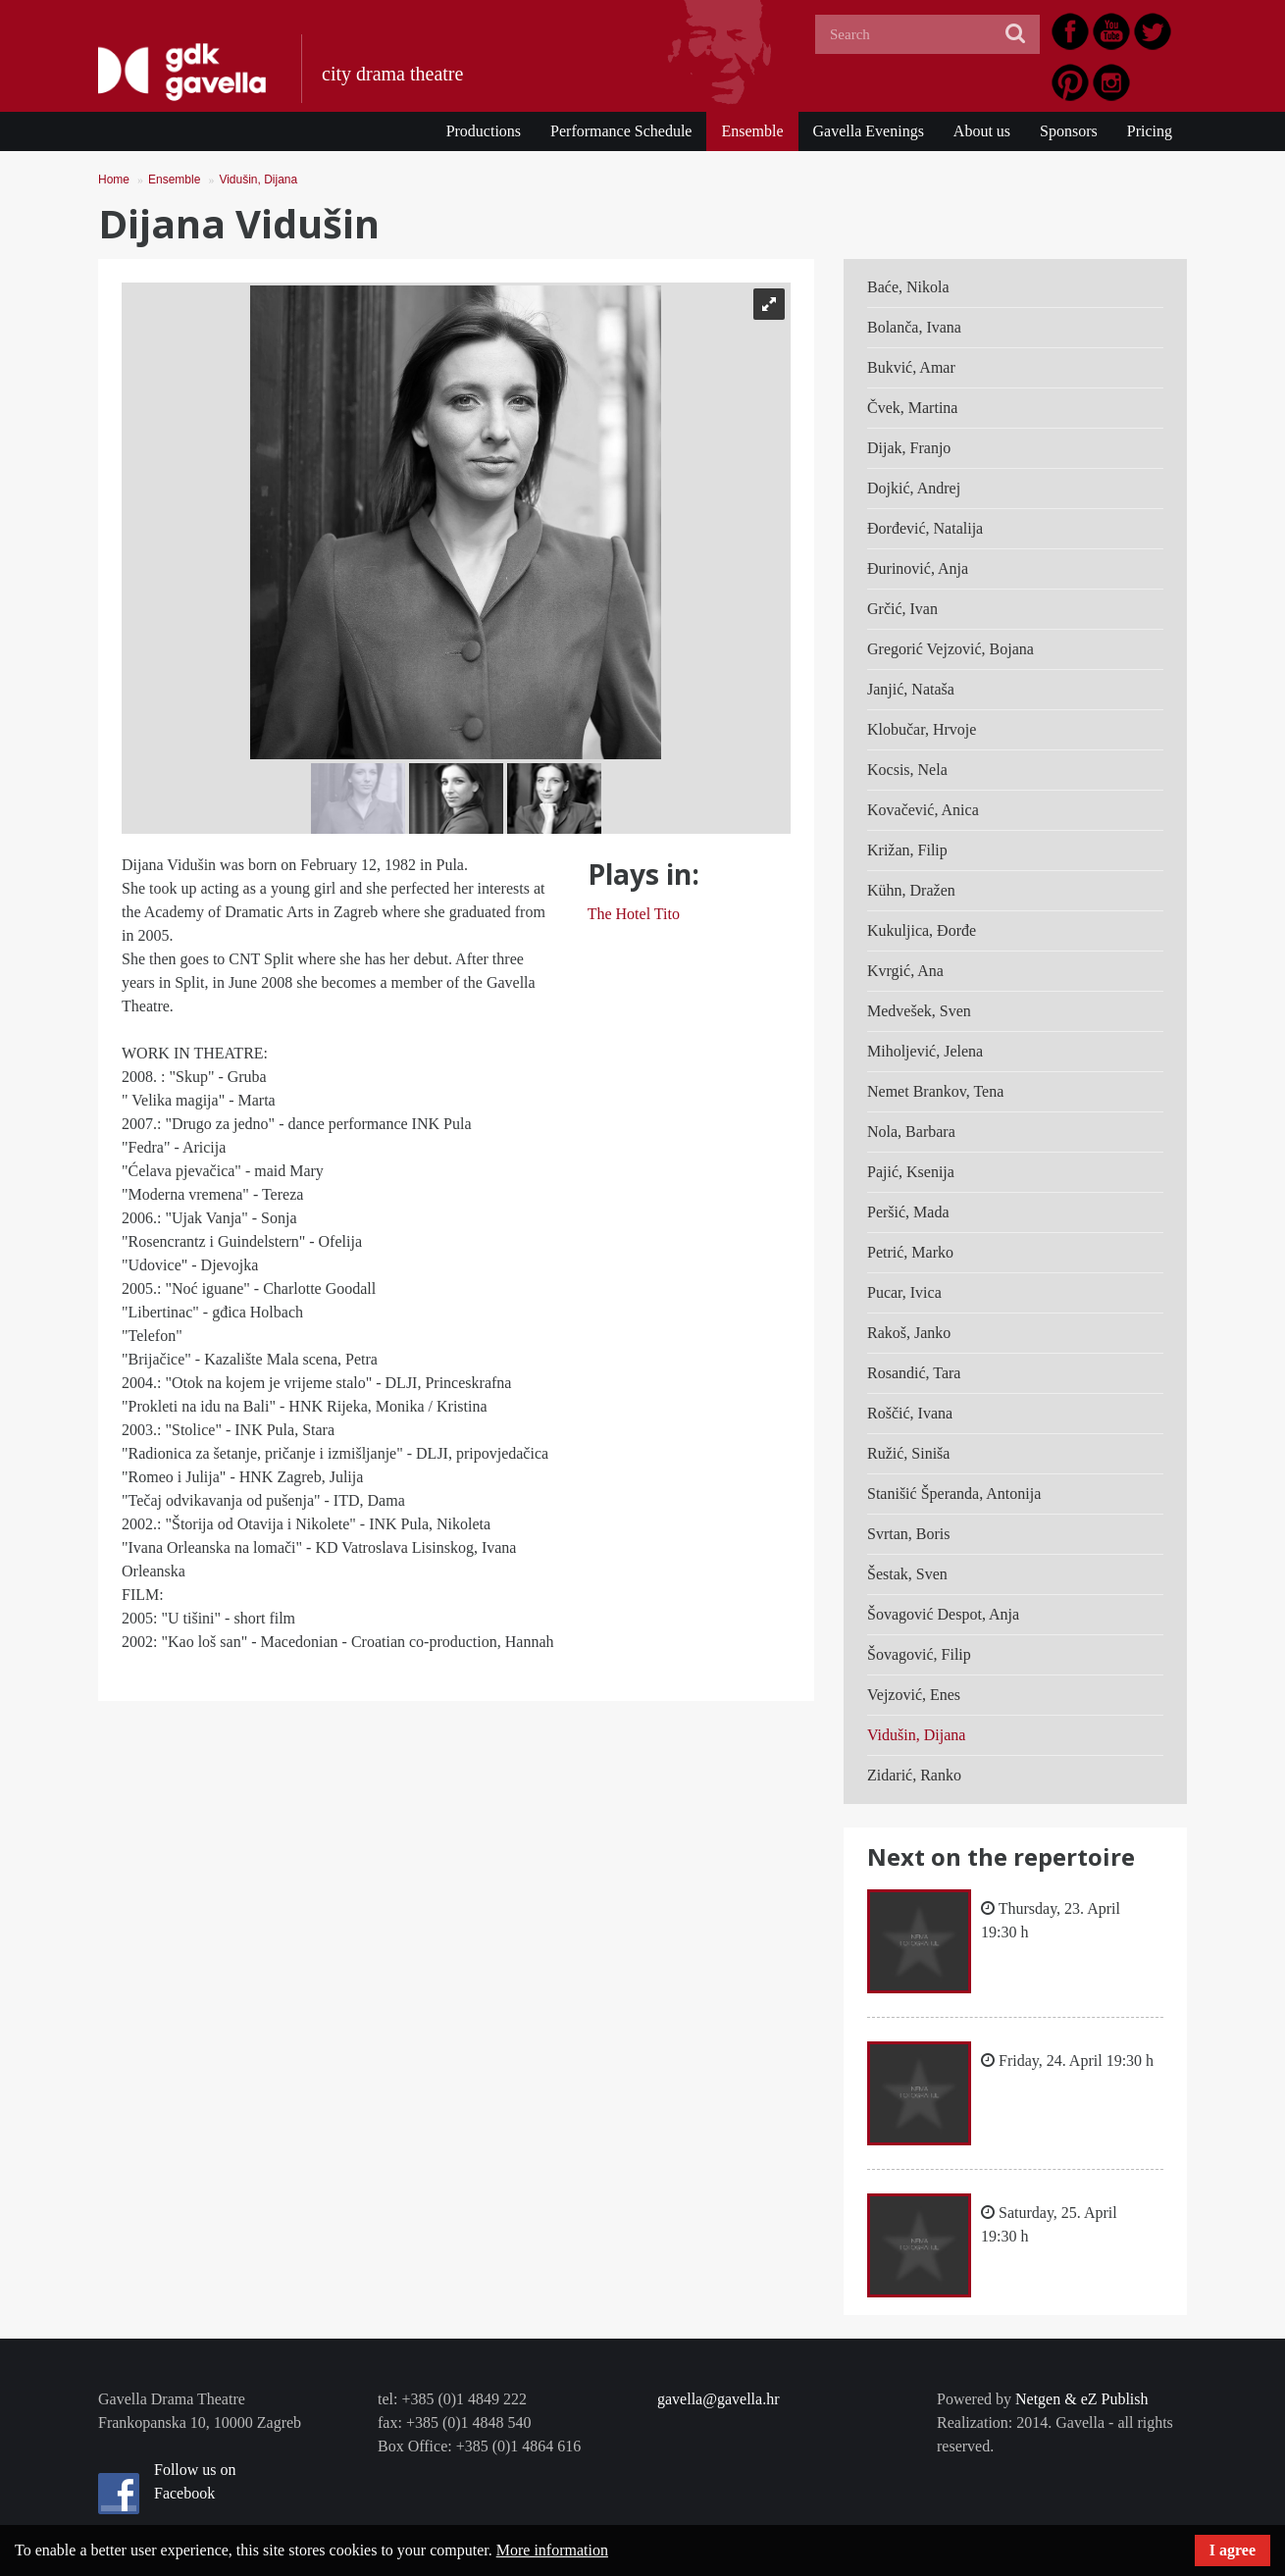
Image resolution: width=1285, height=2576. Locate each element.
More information (552, 2550)
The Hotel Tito (634, 913)
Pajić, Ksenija (910, 1171)
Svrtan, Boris (908, 1533)
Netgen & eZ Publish (1082, 2399)
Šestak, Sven (907, 1574)
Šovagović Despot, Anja (943, 1614)
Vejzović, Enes (913, 1694)
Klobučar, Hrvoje (921, 729)
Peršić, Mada (908, 1212)
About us (981, 131)
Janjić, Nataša (910, 689)
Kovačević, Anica (923, 809)
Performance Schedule (621, 131)
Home (113, 179)
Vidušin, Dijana (258, 179)
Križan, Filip (907, 850)
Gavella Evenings (868, 131)
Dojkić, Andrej (913, 488)
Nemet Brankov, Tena (935, 1091)
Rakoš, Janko (909, 1332)
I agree (1232, 2550)
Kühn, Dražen (911, 890)
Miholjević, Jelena (925, 1051)
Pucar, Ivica (904, 1292)
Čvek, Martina (912, 407)
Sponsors (1069, 131)
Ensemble (752, 131)
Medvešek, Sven (919, 1011)
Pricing (1149, 131)
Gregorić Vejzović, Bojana (950, 649)
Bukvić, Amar (911, 367)
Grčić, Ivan (902, 608)
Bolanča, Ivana (914, 327)
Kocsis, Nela (907, 769)
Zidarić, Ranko (914, 1775)
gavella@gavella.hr (718, 2399)
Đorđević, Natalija (925, 528)
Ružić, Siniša (908, 1453)
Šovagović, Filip (919, 1654)
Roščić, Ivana (909, 1413)
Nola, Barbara (911, 1131)
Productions (483, 131)
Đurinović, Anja (917, 568)
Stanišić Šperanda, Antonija (954, 1493)
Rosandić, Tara (913, 1373)
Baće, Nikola (908, 287)
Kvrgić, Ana (905, 970)
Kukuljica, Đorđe (921, 930)
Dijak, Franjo (909, 447)
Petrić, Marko (910, 1252)
